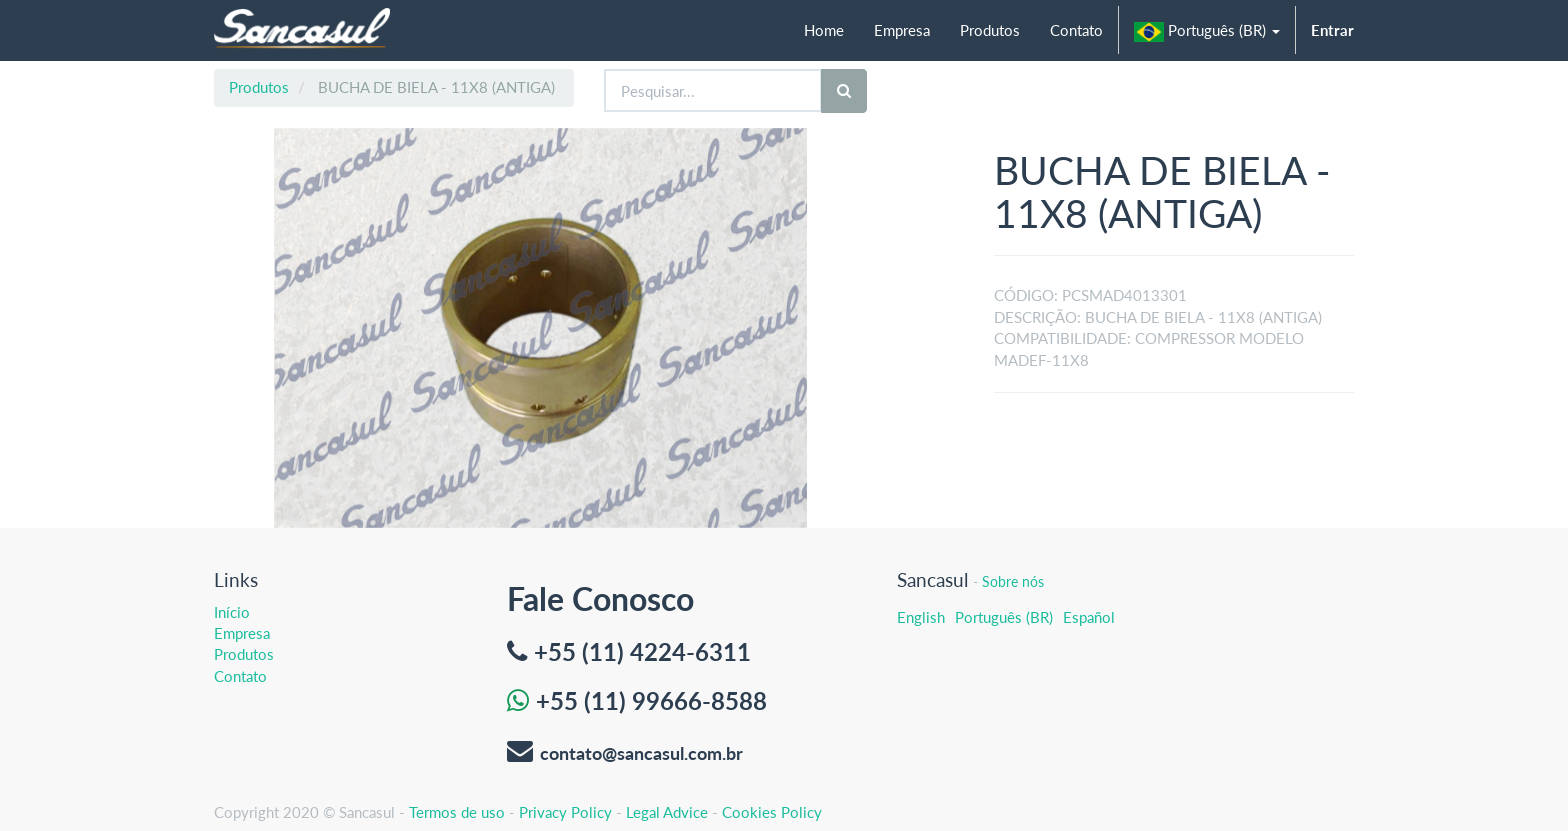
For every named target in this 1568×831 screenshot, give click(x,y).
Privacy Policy (565, 812)
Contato (240, 676)
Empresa (242, 633)
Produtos (259, 87)
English (921, 617)
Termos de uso (457, 812)
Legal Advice (667, 812)
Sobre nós (1013, 581)
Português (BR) (1004, 617)
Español (1089, 617)
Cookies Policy (772, 812)
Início (232, 612)
